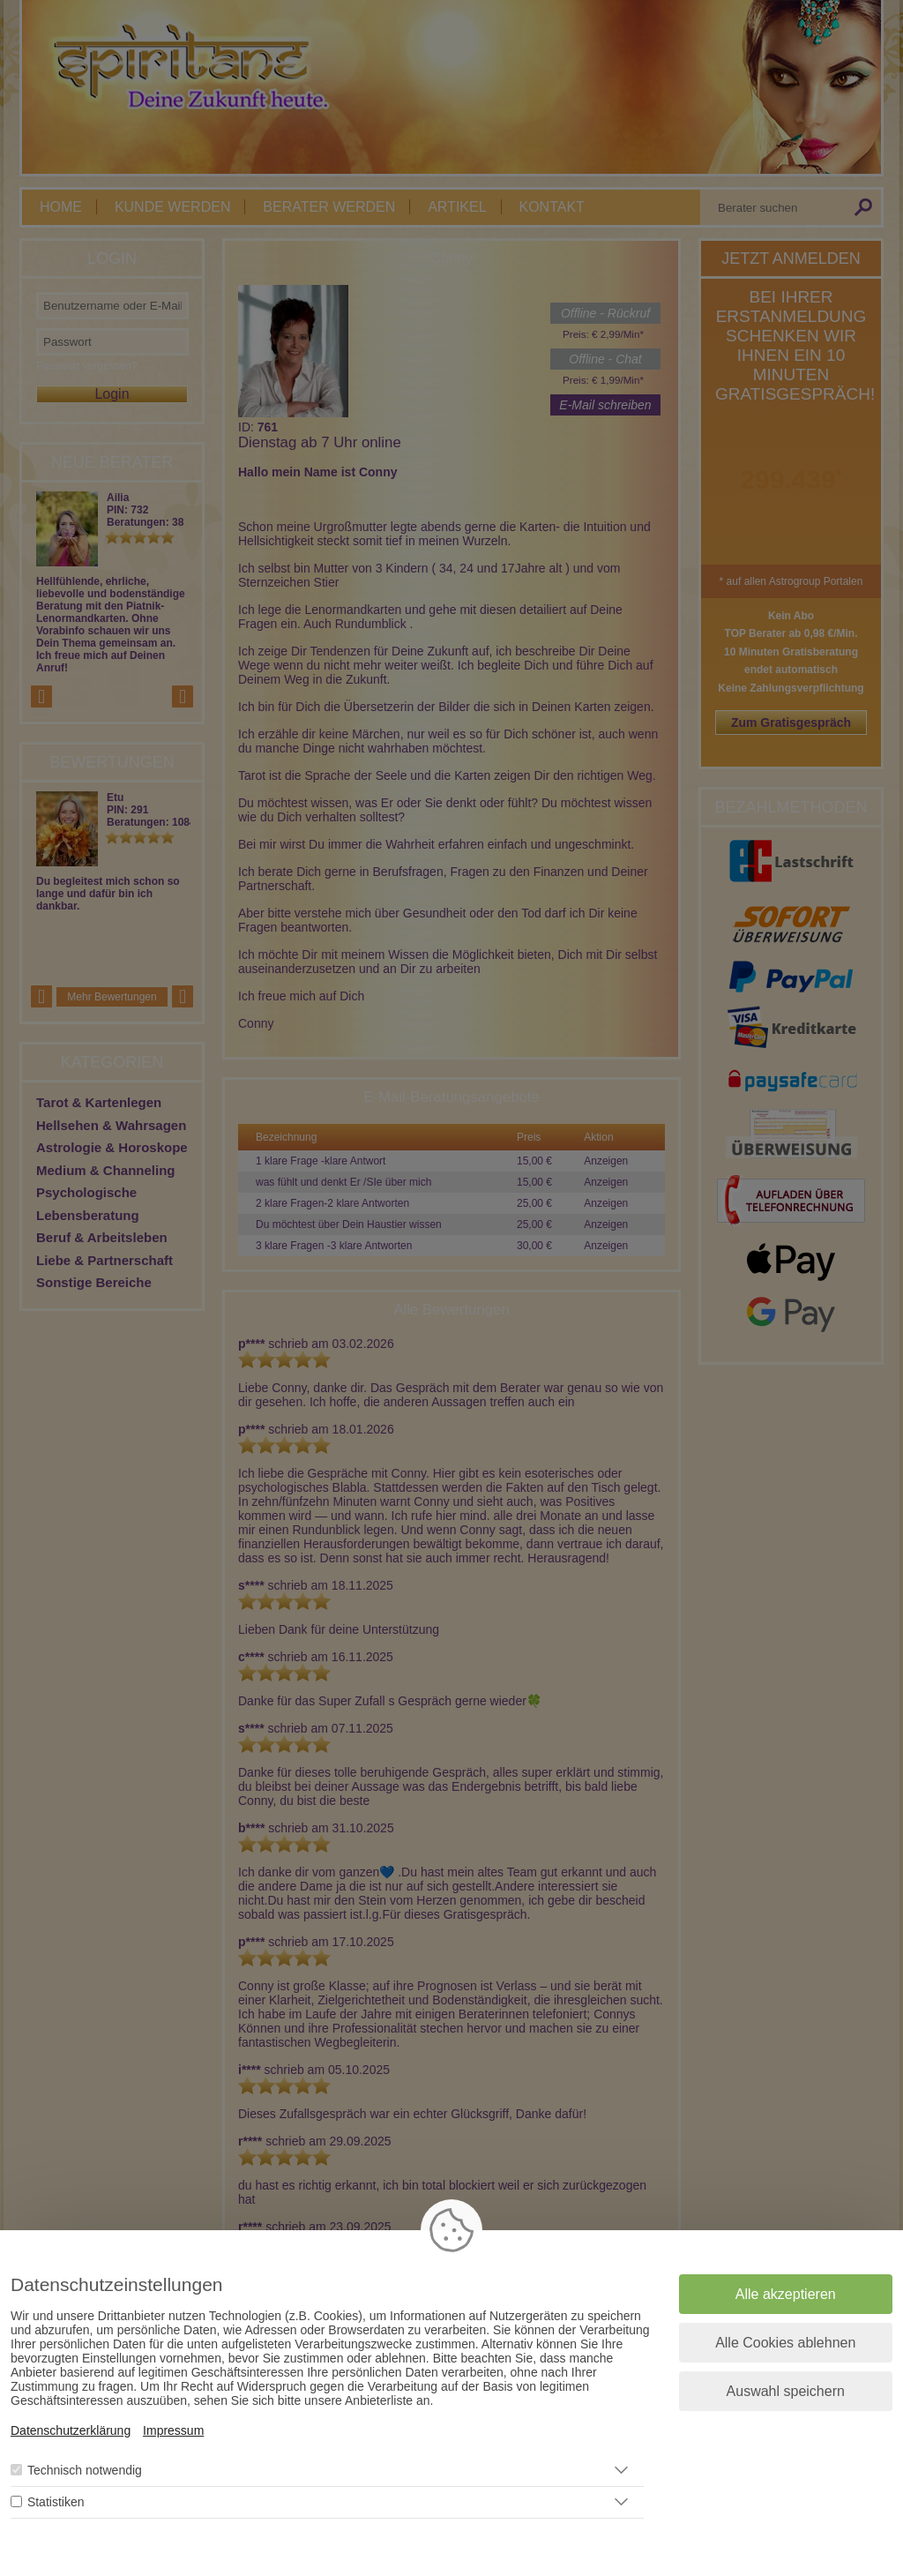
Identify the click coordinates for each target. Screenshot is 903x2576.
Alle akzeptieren (785, 2294)
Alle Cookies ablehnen (785, 2342)
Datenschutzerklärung (71, 2430)
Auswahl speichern (786, 2391)
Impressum (173, 2430)
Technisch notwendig (84, 2470)
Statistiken (56, 2502)
